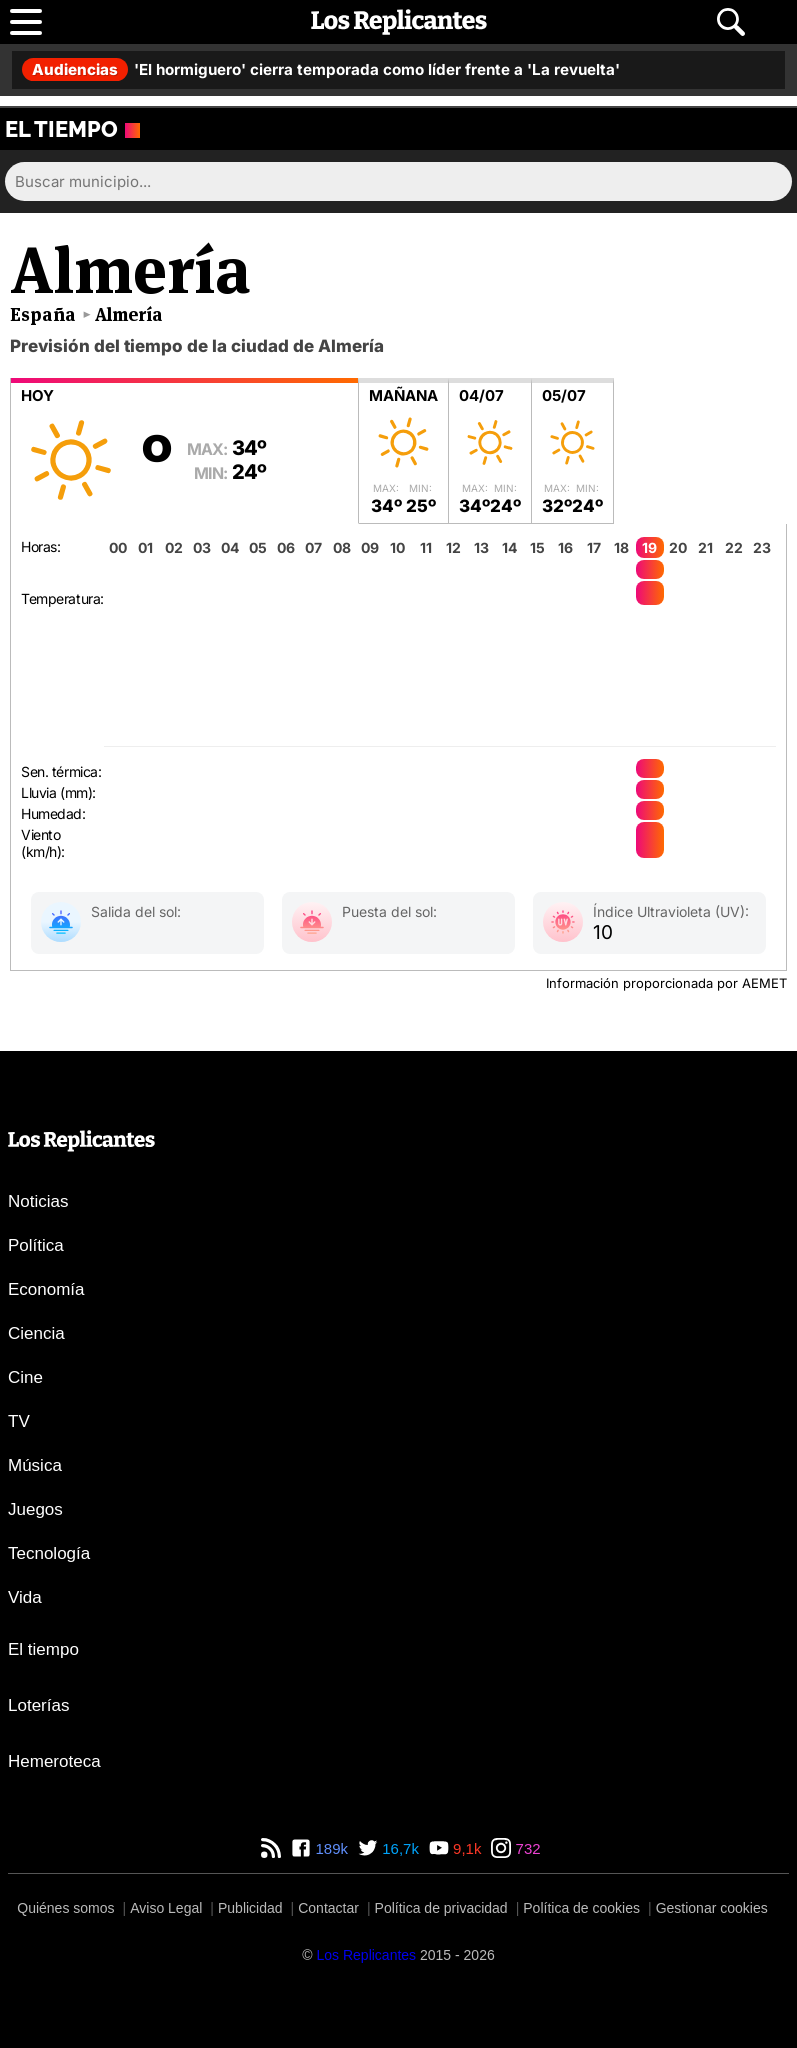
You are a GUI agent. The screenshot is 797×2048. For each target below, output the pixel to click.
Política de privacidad (441, 1908)
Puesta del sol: (389, 911)
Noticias (38, 1201)
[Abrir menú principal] (26, 22)
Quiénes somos (65, 1908)
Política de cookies (581, 1908)
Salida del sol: (136, 911)
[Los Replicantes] (366, 1955)
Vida (25, 1597)
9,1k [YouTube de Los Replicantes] (465, 1848)
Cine (25, 1377)
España (43, 314)
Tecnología (49, 1553)
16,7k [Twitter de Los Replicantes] (398, 1848)
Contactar (328, 1908)
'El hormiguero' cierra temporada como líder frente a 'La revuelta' (321, 69)
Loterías (38, 1705)
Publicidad (250, 1908)
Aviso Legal (166, 1908)
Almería (129, 314)
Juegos (35, 1509)
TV (19, 1421)
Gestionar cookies (712, 1908)
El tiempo (43, 1649)
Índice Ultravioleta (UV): (671, 911)
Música (35, 1465)
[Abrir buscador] (731, 22)
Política (36, 1245)
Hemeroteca (54, 1761)
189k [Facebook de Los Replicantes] (329, 1848)
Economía (46, 1289)
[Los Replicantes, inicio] (399, 22)
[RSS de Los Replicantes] (271, 1848)
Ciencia (36, 1333)
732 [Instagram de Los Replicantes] (525, 1848)
